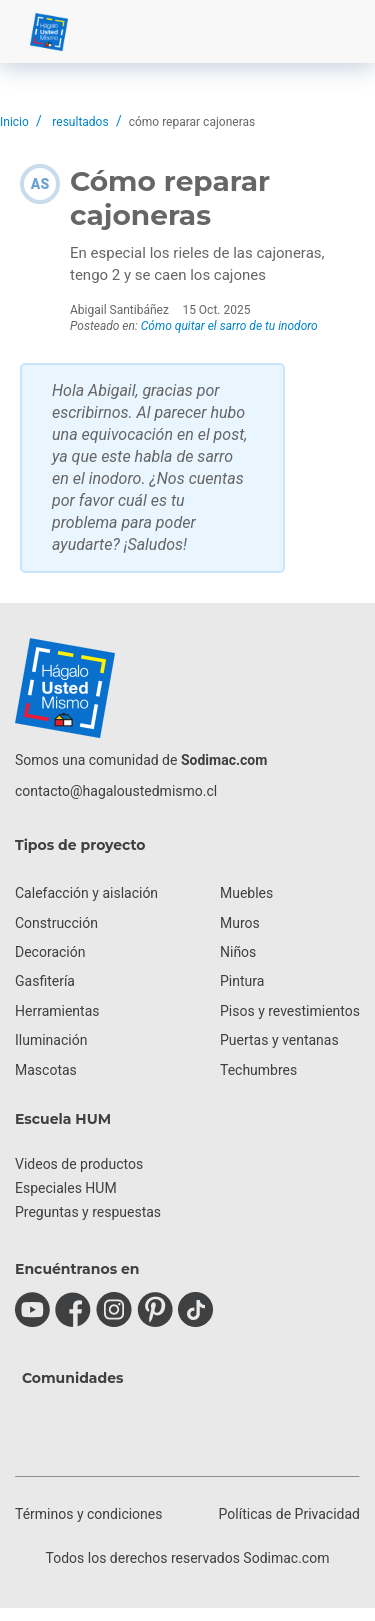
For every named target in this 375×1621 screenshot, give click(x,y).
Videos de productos (79, 1164)
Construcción (56, 923)
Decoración (50, 952)
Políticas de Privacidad (289, 1514)
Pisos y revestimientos (290, 1011)
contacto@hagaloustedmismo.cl (116, 791)
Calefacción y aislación (86, 893)
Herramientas (57, 1011)
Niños (238, 952)
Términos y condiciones (88, 1514)
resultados (80, 122)
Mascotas (46, 1070)
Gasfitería (45, 981)
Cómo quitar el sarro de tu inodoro (229, 326)
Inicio (14, 122)
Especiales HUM (66, 1188)
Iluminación (51, 1040)
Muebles (246, 893)
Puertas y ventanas (279, 1040)
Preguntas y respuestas (88, 1212)
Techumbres (258, 1070)
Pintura (242, 981)
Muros (240, 923)
